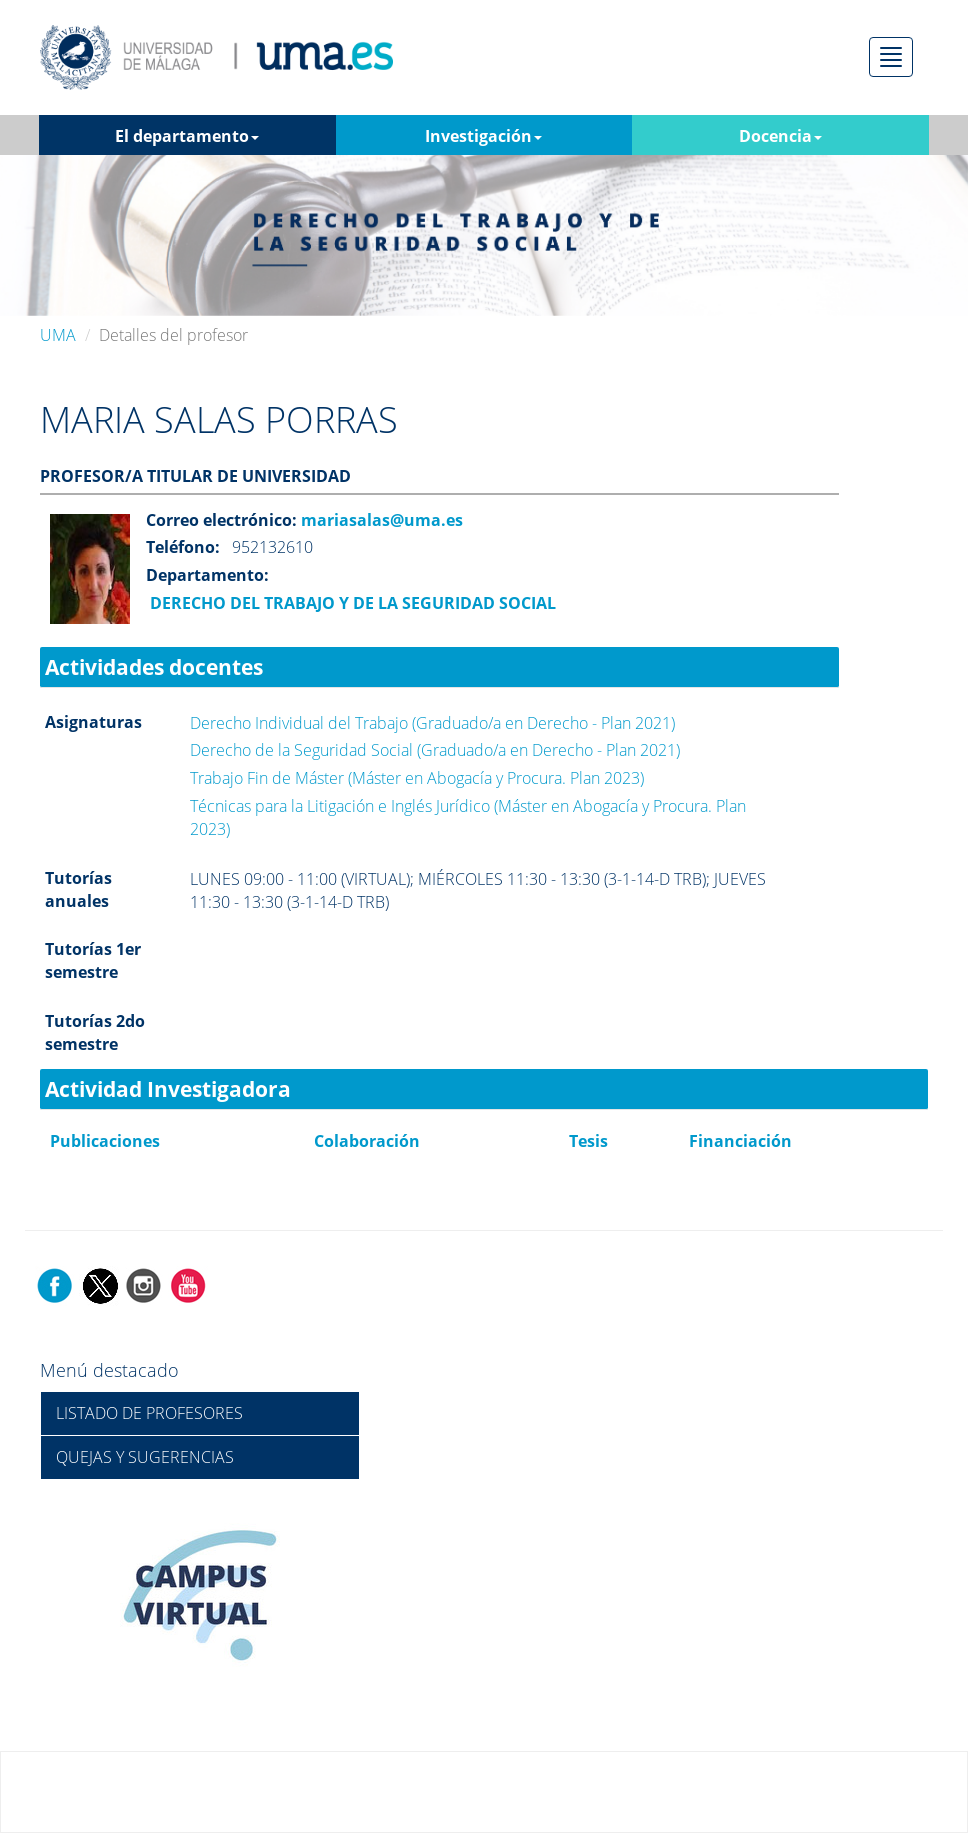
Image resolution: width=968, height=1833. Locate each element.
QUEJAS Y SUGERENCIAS (145, 1457)
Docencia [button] (780, 136)
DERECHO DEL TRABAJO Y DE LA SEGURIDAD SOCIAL (351, 603)
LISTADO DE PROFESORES (149, 1413)
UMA (58, 335)
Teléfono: (183, 547)
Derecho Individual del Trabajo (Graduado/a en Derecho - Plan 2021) (432, 723)
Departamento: (207, 575)
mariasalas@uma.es (380, 520)
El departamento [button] (187, 136)
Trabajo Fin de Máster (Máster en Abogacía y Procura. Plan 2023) (417, 778)
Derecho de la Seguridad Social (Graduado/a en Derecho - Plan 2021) (435, 750)
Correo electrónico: (221, 520)
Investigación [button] (483, 136)
